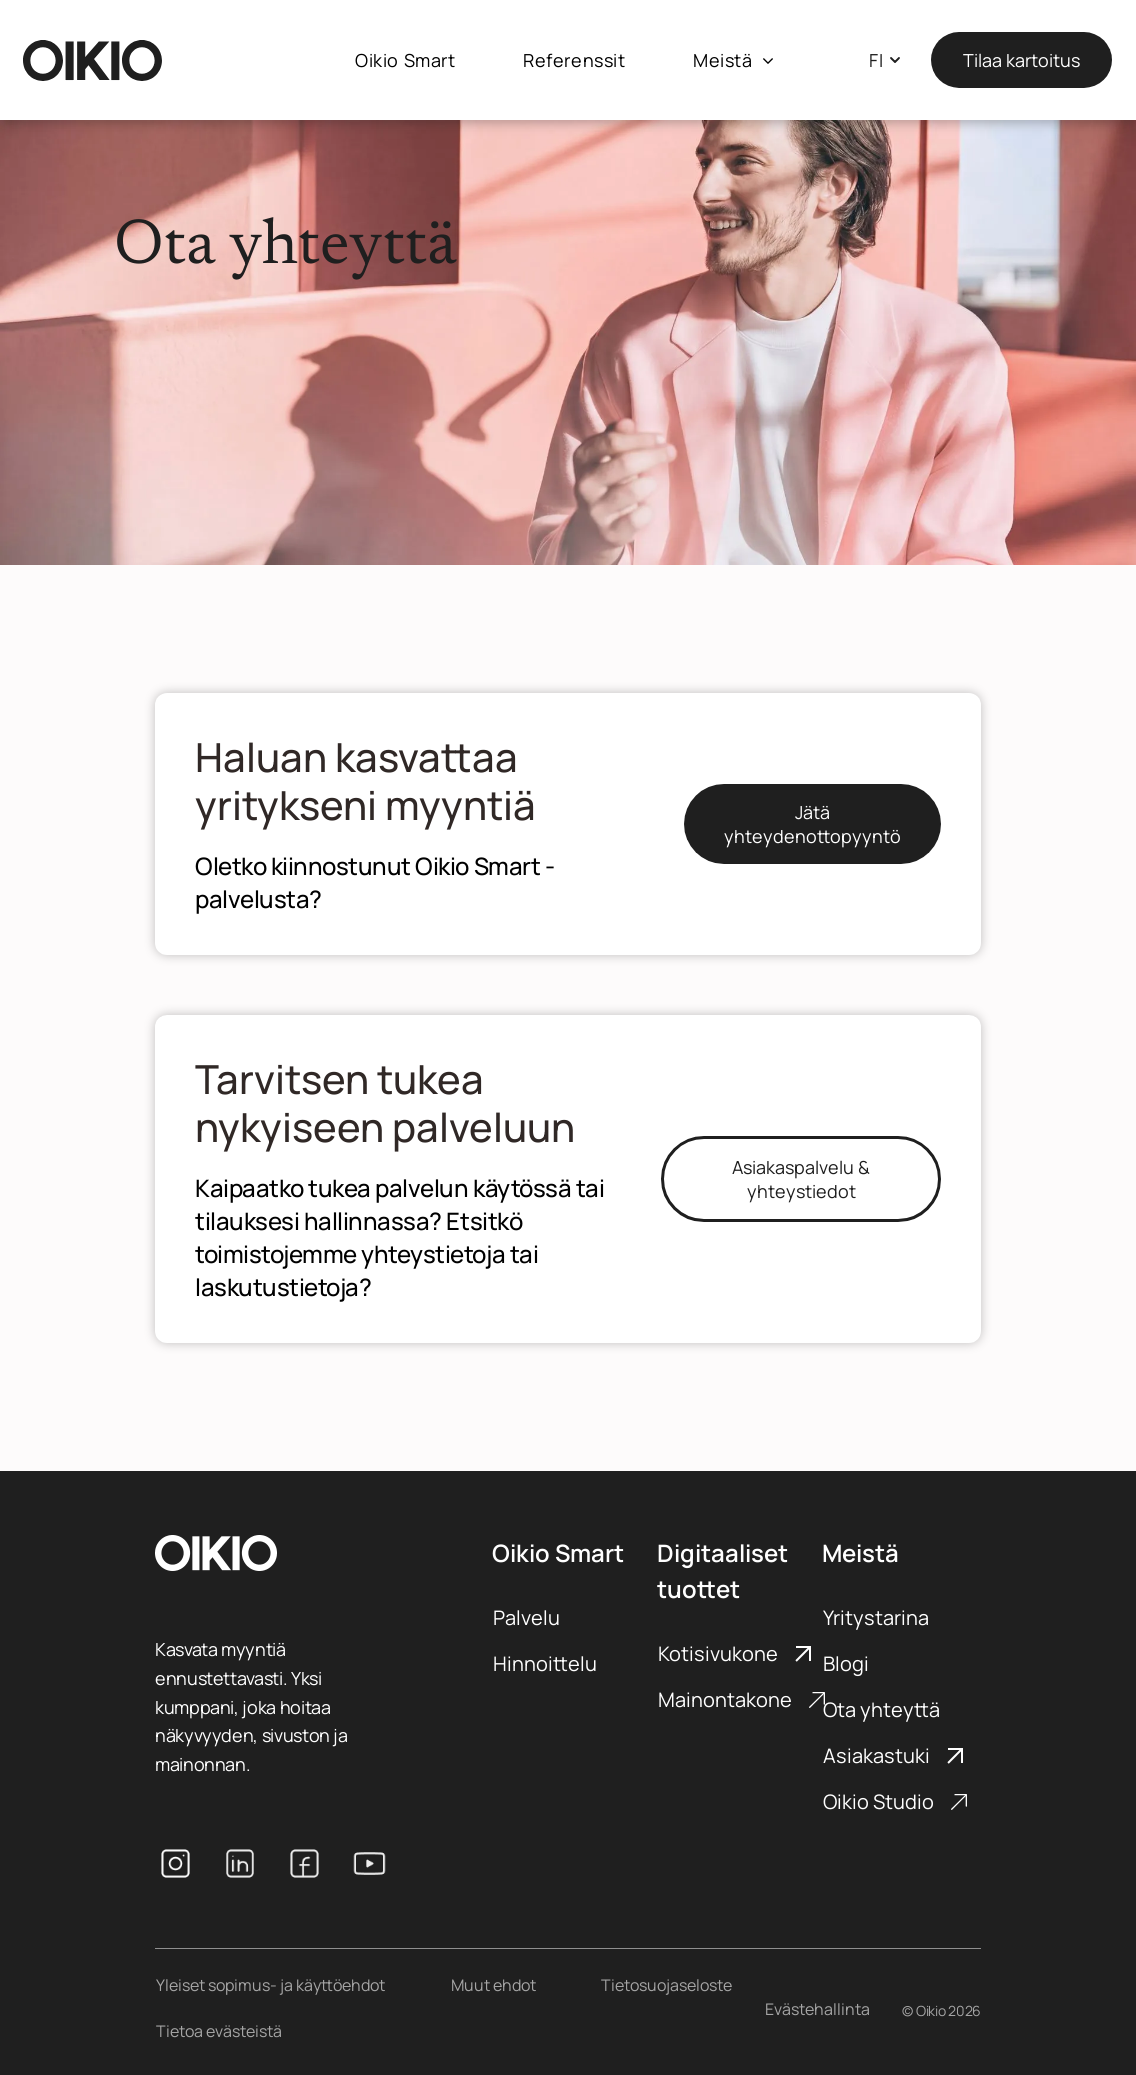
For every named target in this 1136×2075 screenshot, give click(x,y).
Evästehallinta (817, 2009)
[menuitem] (405, 60)
